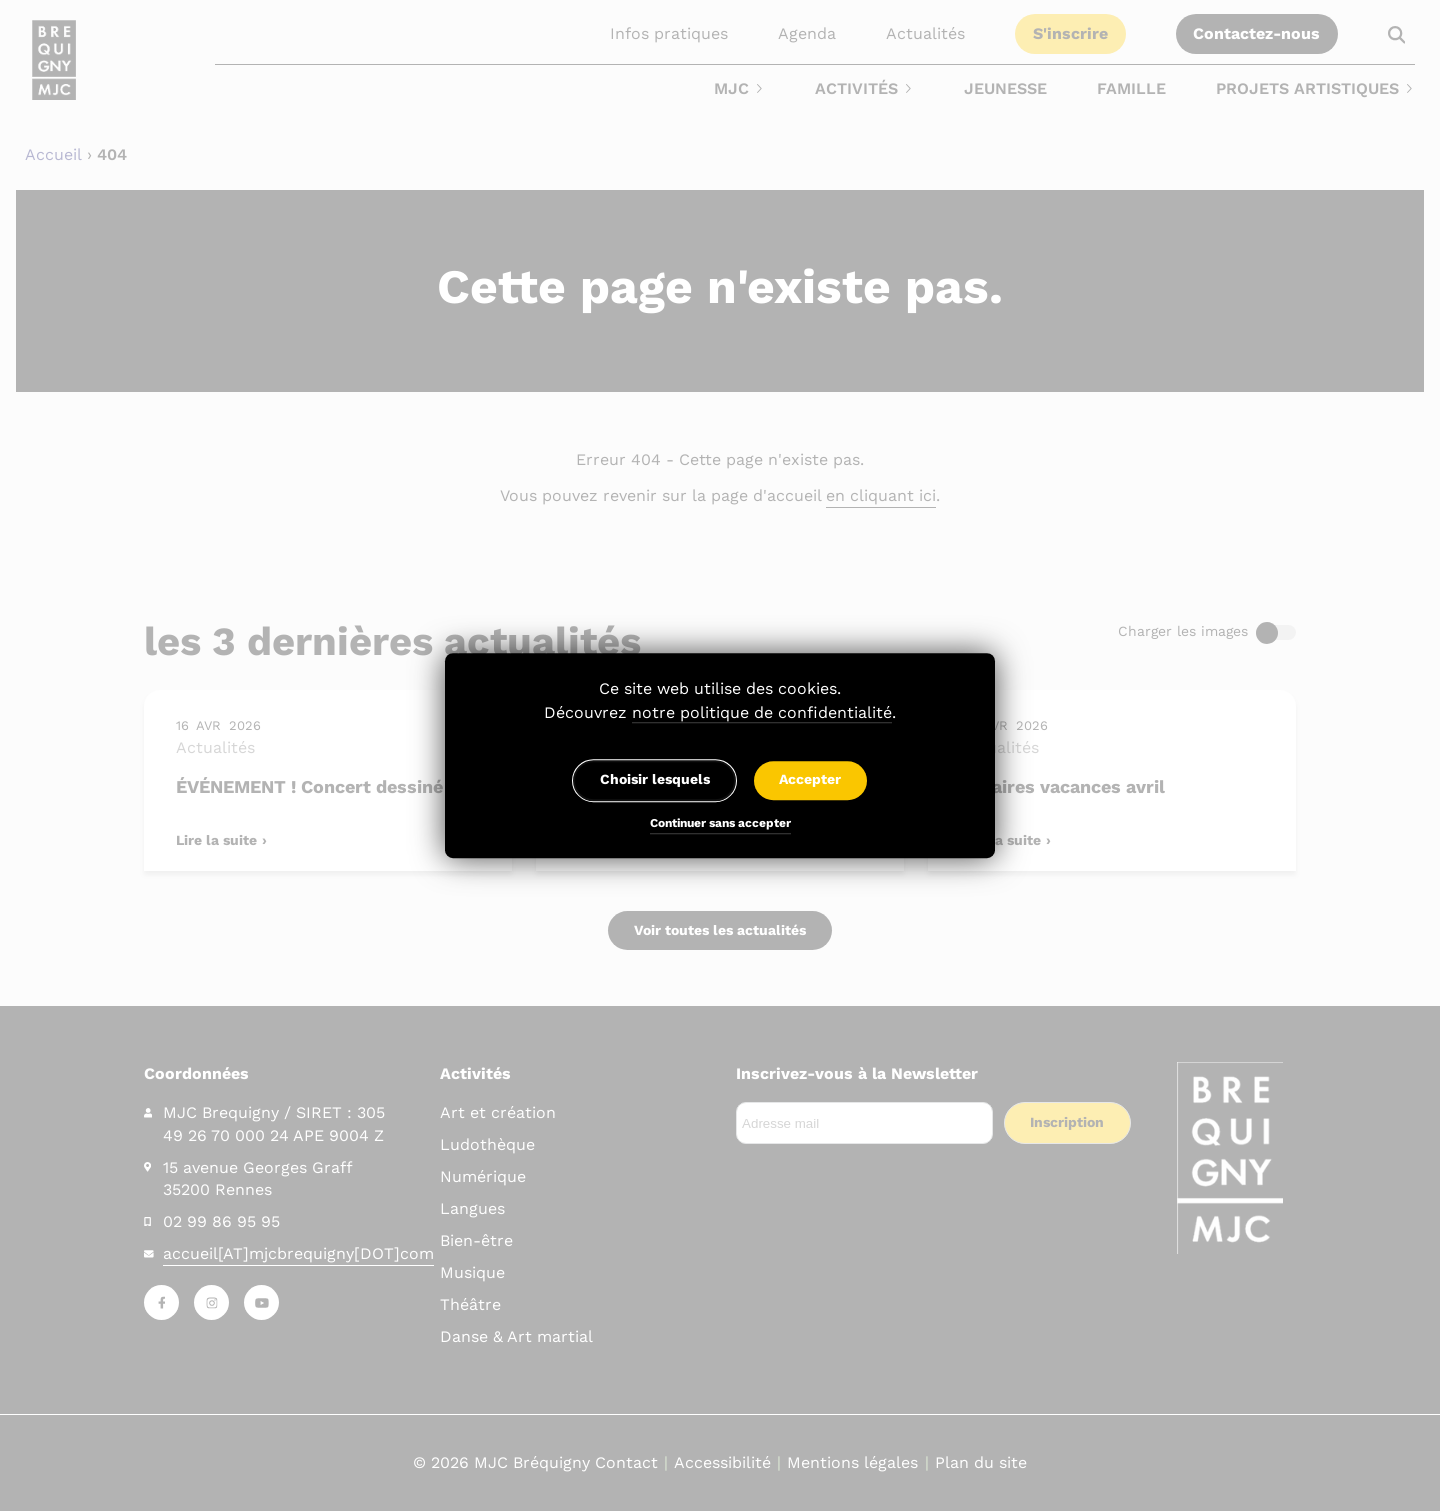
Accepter (810, 780)
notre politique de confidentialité (762, 712)
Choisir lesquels (655, 780)
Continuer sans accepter (720, 825)
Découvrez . (720, 713)
